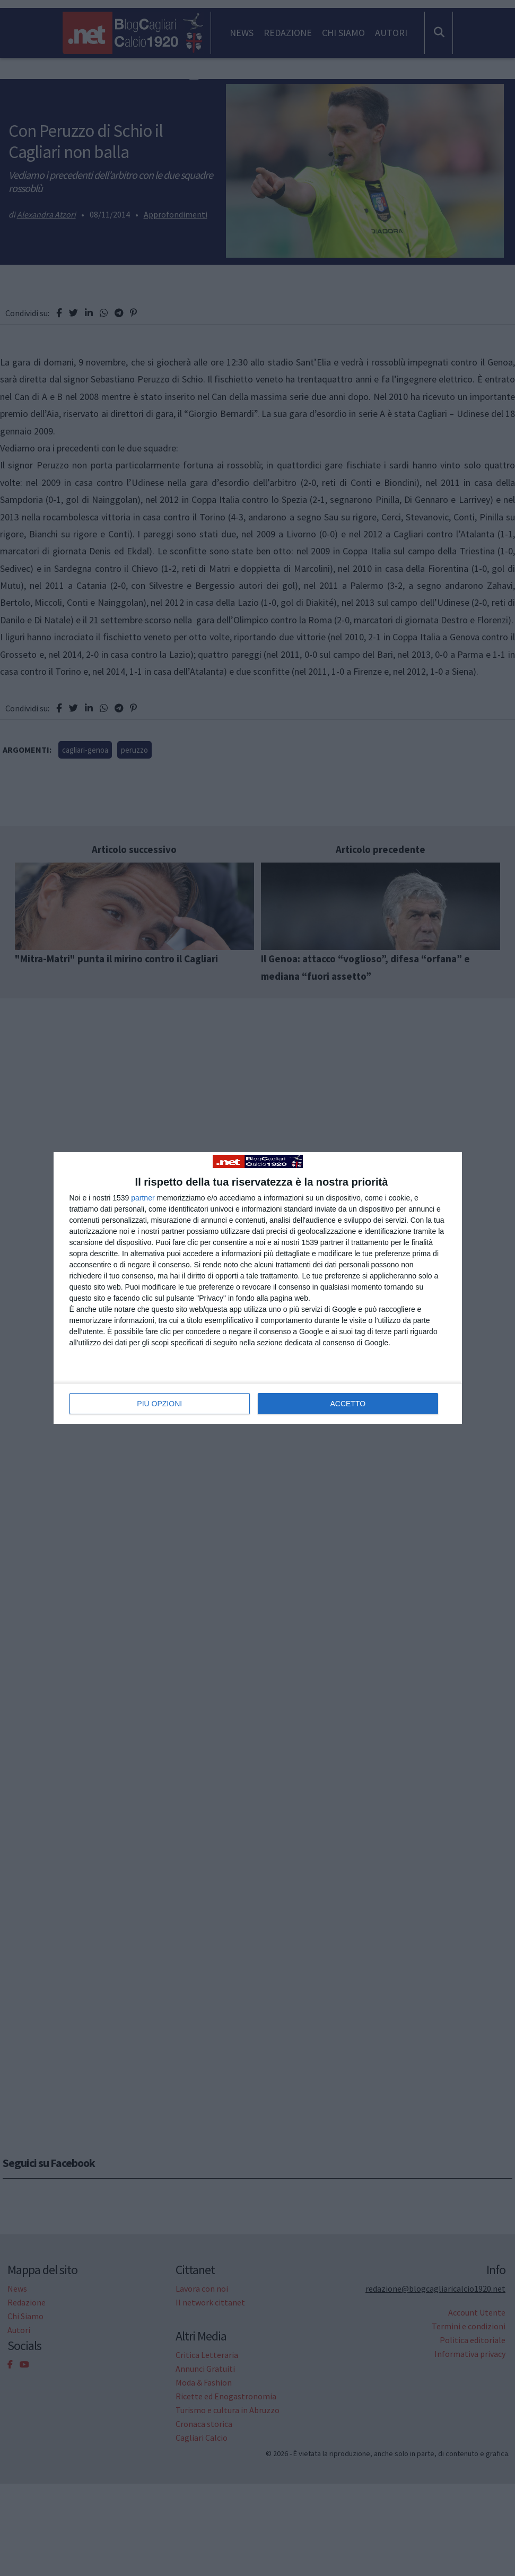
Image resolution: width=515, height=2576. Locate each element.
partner (142, 1198)
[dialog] (258, 1288)
